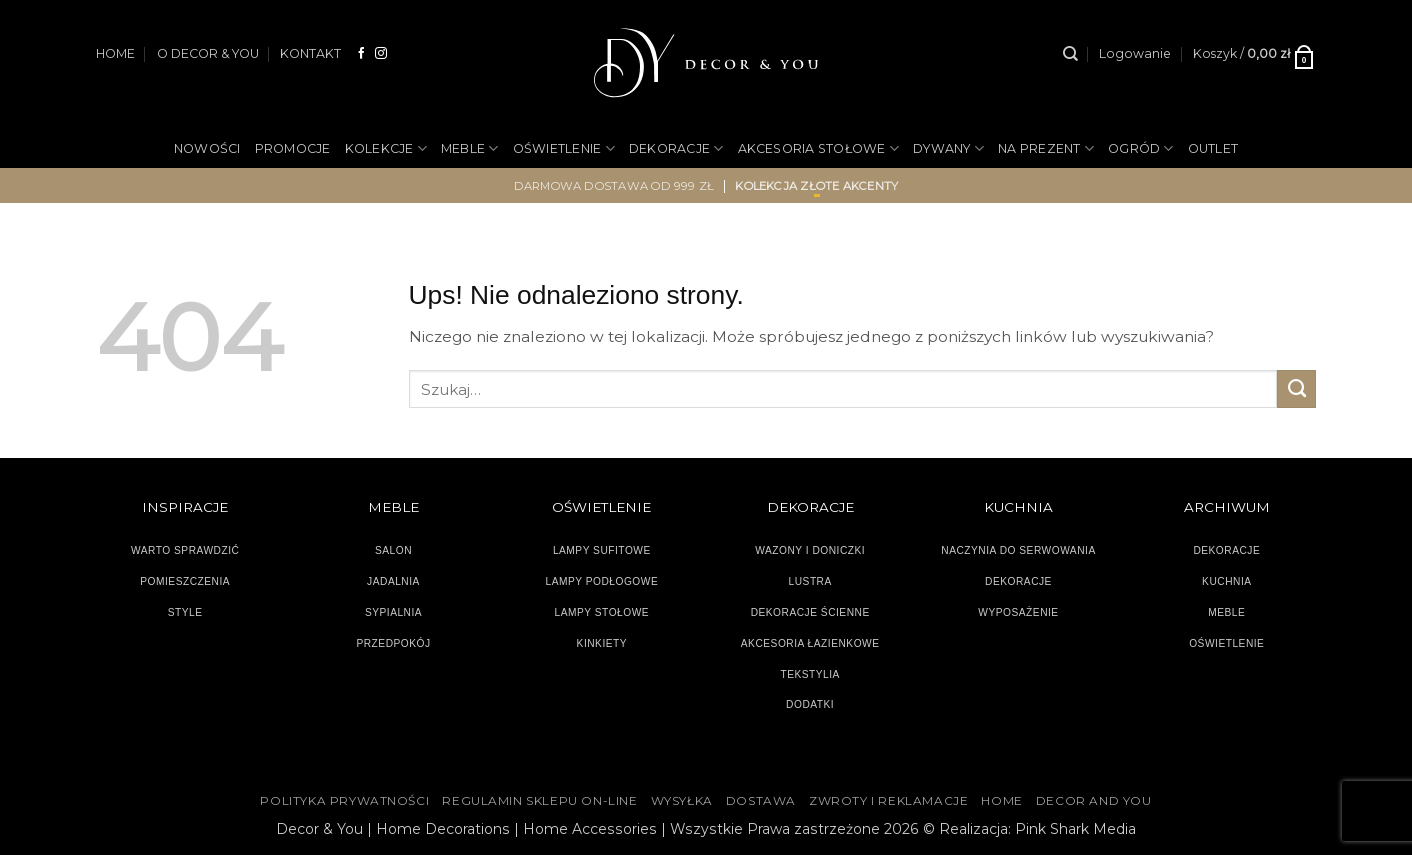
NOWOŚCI (207, 148)
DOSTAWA (761, 801)
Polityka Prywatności (344, 801)
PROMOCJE (293, 148)
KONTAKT (310, 53)
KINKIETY (602, 643)
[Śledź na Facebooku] (362, 53)
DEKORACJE (676, 148)
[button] (1135, 54)
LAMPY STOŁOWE (602, 612)
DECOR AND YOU (1094, 801)
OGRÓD (1141, 148)
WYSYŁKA (682, 801)
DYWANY (948, 148)
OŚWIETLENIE (564, 148)
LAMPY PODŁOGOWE (601, 581)
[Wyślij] (1296, 389)
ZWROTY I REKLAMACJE (888, 801)
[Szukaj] (1070, 54)
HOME (115, 53)
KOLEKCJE (386, 148)
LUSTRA (810, 581)
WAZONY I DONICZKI (810, 550)
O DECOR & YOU (208, 53)
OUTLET (1213, 148)
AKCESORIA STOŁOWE (819, 148)
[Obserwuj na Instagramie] (381, 53)
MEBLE (470, 148)
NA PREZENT (1046, 148)
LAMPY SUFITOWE (602, 550)
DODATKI (810, 704)
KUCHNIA (1226, 581)
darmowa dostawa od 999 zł (614, 186)
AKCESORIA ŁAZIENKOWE (810, 643)
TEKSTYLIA (810, 674)
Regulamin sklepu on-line (539, 801)
